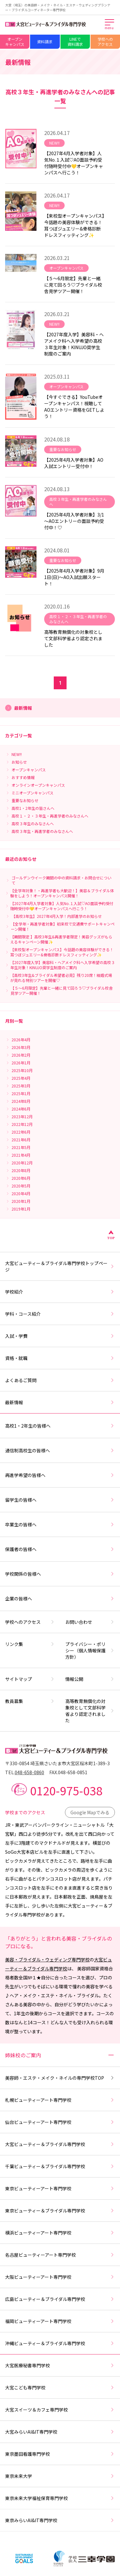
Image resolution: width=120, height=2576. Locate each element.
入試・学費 (60, 1336)
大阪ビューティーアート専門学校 (60, 2277)
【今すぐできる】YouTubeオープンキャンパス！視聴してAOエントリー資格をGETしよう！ (74, 406)
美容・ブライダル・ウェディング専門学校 (47, 1959)
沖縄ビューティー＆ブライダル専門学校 (60, 2343)
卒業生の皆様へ (60, 1524)
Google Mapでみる (89, 1812)
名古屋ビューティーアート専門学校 (60, 2255)
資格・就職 (60, 1358)
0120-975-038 (66, 1790)
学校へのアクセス (105, 41)
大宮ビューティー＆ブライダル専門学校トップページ (60, 1266)
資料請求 (44, 41)
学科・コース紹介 (60, 1314)
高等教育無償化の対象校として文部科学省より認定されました (73, 638)
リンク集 (30, 1644)
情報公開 (90, 1679)
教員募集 (30, 1701)
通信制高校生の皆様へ (60, 1450)
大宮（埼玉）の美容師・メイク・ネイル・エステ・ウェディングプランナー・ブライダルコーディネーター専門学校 (57, 7)
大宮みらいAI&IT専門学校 (60, 2432)
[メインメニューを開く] (110, 24)
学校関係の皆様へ (60, 1574)
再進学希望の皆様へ (60, 1475)
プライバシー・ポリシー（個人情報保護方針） (90, 1650)
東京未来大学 (60, 2476)
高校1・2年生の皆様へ (60, 1425)
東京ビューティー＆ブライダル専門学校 (60, 2210)
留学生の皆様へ (60, 1500)
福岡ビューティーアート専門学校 (60, 2321)
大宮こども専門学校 (60, 2387)
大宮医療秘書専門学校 (60, 2365)
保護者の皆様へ (60, 1549)
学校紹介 (60, 1291)
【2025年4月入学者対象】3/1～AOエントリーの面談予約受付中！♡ (74, 521)
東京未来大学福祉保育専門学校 (60, 2498)
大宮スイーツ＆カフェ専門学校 (60, 2409)
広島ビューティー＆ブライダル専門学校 (60, 2299)
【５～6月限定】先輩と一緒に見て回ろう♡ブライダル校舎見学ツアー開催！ (73, 284)
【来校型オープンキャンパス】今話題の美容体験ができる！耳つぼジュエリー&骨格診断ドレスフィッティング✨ (74, 225)
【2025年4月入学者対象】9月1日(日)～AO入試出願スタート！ (74, 577)
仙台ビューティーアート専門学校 (60, 2122)
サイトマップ (30, 1679)
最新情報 (60, 1402)
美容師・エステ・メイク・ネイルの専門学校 (60, 2078)
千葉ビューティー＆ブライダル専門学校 (60, 2166)
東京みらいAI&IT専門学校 (60, 2520)
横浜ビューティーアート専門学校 (60, 2232)
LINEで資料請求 (75, 41)
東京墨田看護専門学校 (60, 2454)
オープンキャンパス (14, 41)
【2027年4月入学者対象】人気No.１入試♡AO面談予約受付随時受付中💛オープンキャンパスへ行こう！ (73, 163)
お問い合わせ (90, 1622)
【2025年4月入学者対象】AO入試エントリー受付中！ (73, 463)
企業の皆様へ (60, 1598)
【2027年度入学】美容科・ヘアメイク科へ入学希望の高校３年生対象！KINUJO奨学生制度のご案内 (74, 344)
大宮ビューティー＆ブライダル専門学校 (60, 2144)
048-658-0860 (29, 1772)
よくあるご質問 (60, 1380)
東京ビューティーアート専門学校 (60, 2188)
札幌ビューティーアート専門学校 (60, 2100)
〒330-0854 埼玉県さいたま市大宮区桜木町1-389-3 (57, 1763)
